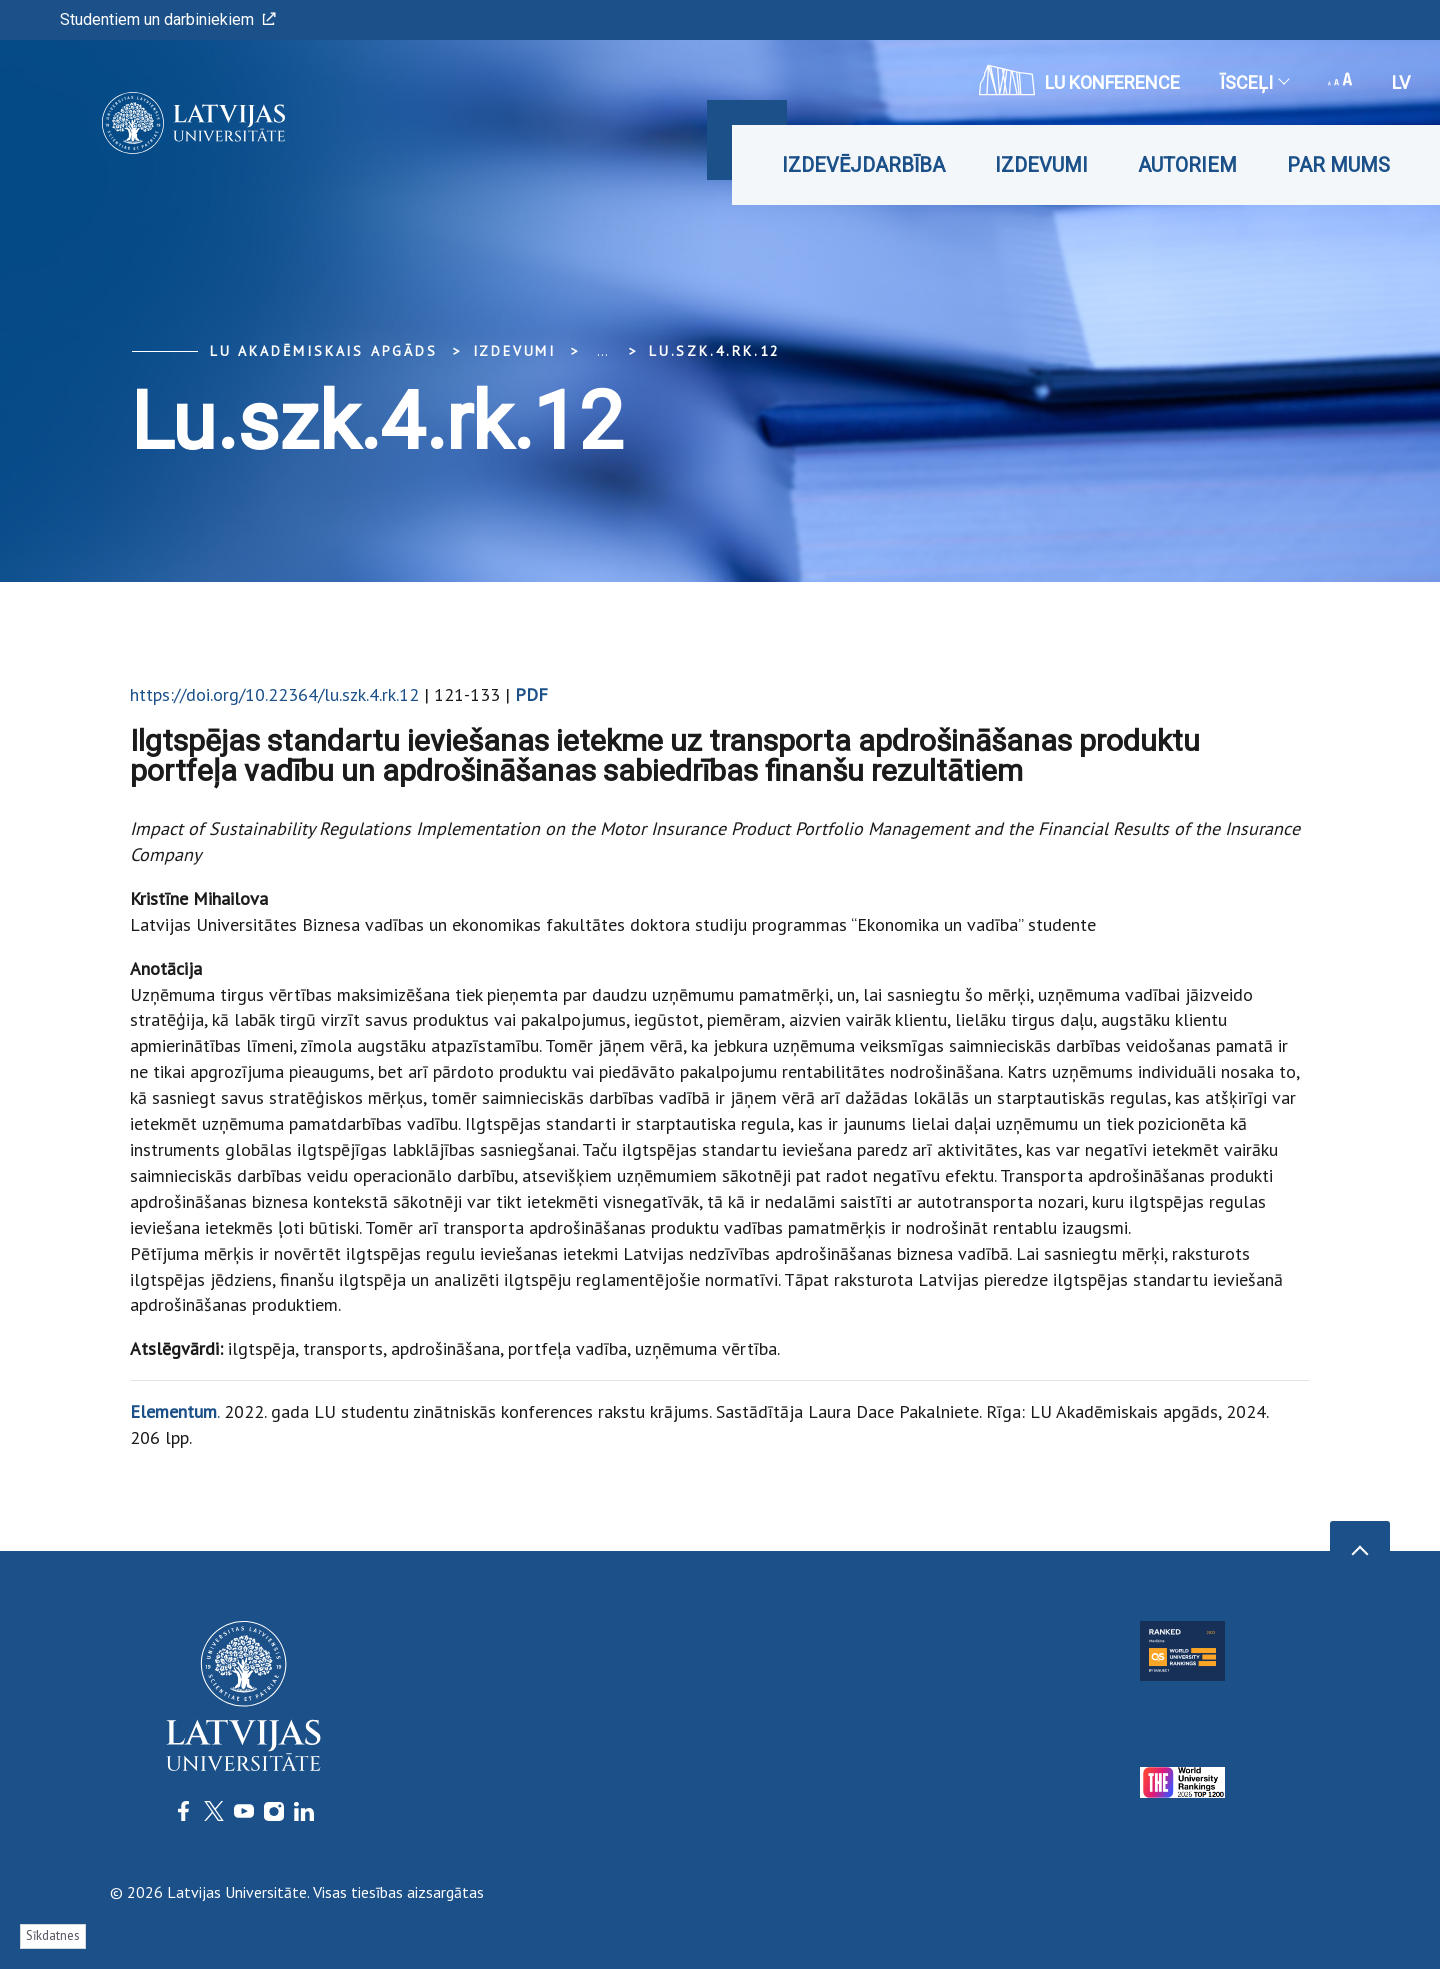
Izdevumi (1041, 165)
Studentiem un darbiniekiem (168, 19)
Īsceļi (1254, 82)
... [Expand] (602, 351)
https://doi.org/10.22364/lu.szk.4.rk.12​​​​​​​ (274, 694)
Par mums (1338, 165)
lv (1401, 82)
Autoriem (1187, 165)
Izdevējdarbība (863, 165)
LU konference (1079, 80)
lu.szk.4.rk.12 (715, 351)
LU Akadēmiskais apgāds (324, 351)
